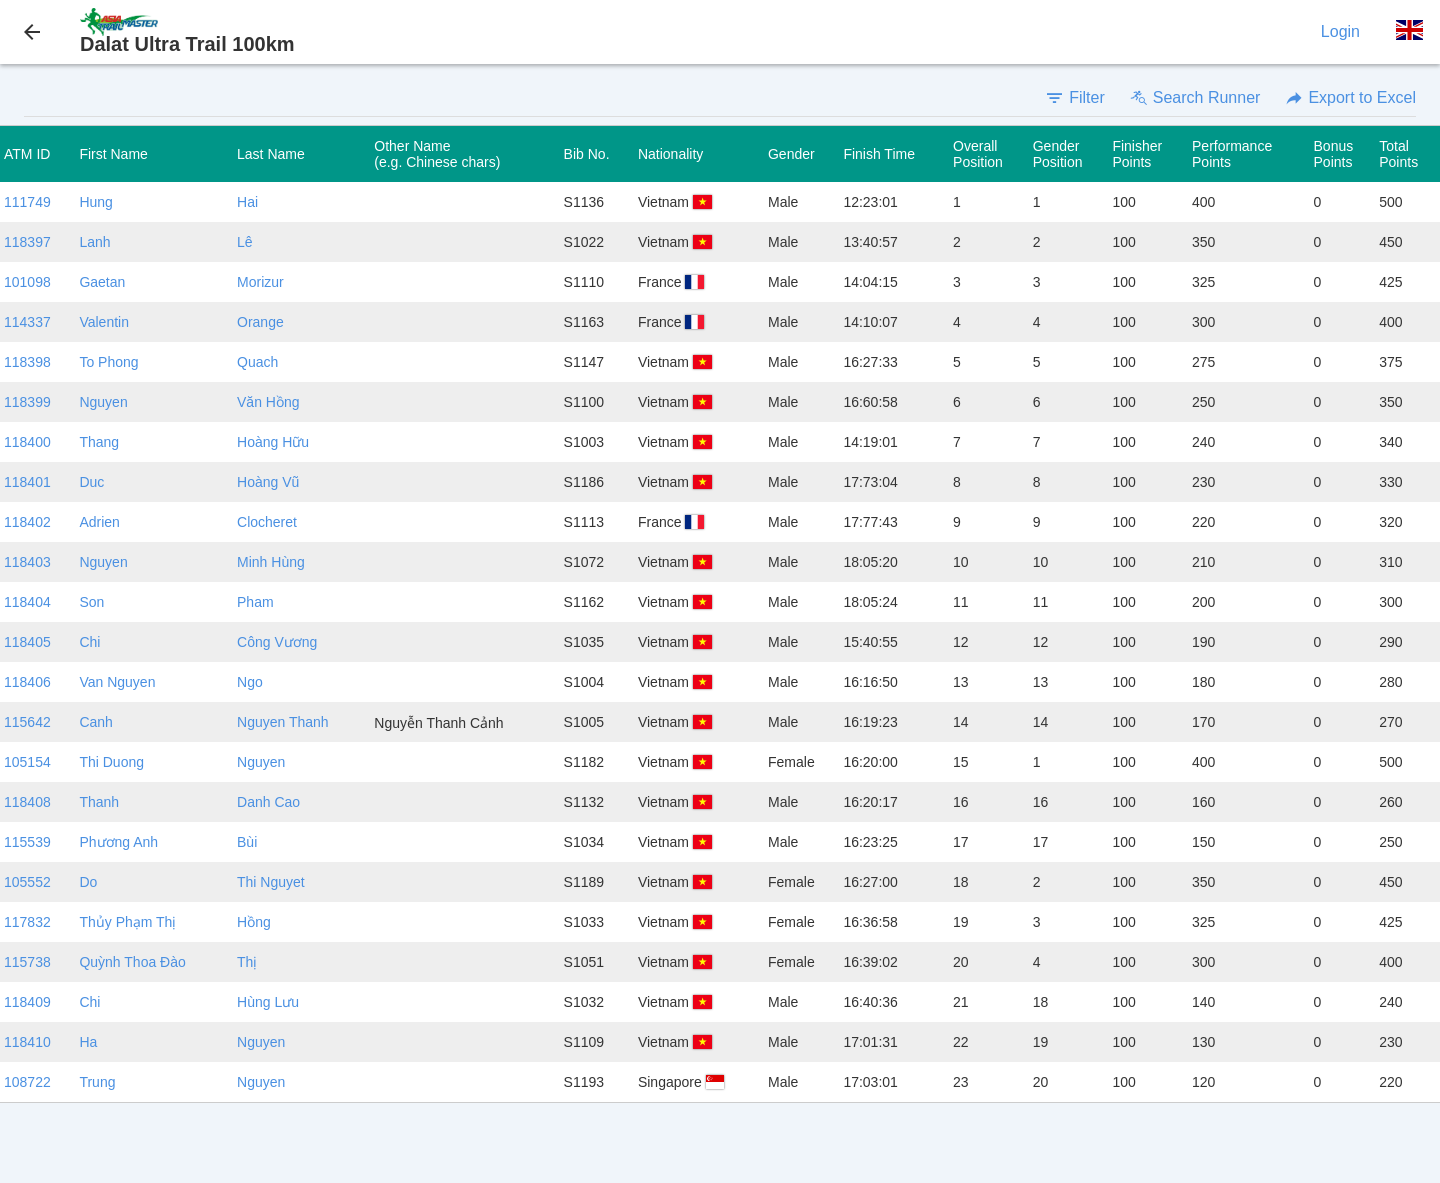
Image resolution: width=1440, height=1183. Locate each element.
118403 (27, 562)
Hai (247, 202)
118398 (27, 362)
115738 (27, 962)
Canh (95, 722)
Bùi (247, 842)
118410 (27, 1042)
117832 (27, 922)
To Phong (108, 362)
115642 (27, 722)
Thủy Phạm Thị (127, 922)
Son (91, 602)
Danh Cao (268, 802)
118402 (27, 522)
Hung (95, 202)
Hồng (254, 922)
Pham (255, 602)
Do (88, 882)
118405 (27, 642)
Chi (89, 642)
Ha (88, 1042)
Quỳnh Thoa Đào (132, 962)
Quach (257, 362)
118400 (27, 442)
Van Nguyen (117, 682)
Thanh (99, 802)
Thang (99, 442)
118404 (27, 602)
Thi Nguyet (271, 882)
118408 (27, 802)
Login (1340, 31)
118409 (27, 1002)
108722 (27, 1082)
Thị (247, 962)
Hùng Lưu (268, 1002)
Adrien (99, 522)
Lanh (94, 242)
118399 (27, 402)
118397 (27, 242)
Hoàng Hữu (273, 442)
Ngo (250, 682)
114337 (27, 322)
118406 (27, 682)
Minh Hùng (271, 562)
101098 (27, 282)
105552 (27, 882)
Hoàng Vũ (268, 482)
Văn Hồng (268, 402)
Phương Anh (118, 842)
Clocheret (267, 522)
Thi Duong (111, 762)
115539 (27, 842)
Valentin (104, 322)
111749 (27, 202)
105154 (27, 762)
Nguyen (103, 402)
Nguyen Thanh (283, 722)
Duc (91, 482)
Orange (260, 322)
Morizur (260, 282)
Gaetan (102, 282)
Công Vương (277, 642)
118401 (27, 482)
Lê (245, 242)
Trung (97, 1082)
